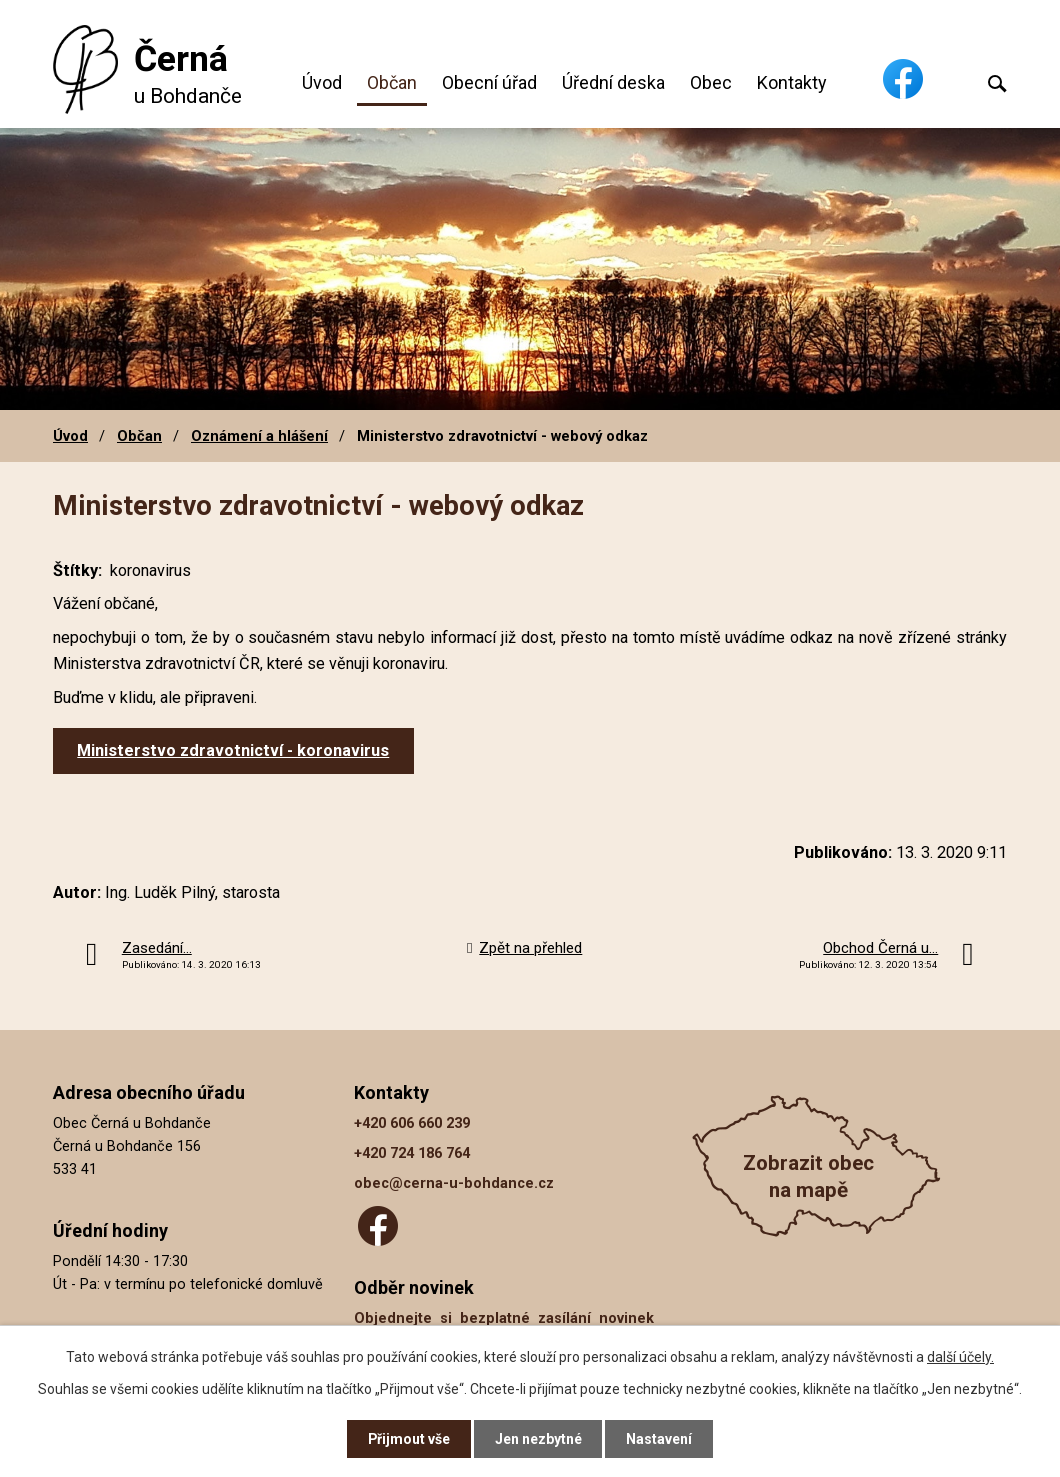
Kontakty (792, 82)
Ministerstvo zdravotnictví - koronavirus (233, 750)
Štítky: (77, 570)
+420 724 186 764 (412, 1153)
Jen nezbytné (538, 1439)
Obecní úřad (489, 82)
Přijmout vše (408, 1439)
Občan (392, 82)
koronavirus (150, 570)
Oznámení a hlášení (259, 436)
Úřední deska (613, 82)
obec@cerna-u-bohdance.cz (454, 1183)
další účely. (960, 1357)
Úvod (322, 82)
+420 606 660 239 (412, 1123)
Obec (711, 82)
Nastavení (660, 1439)
